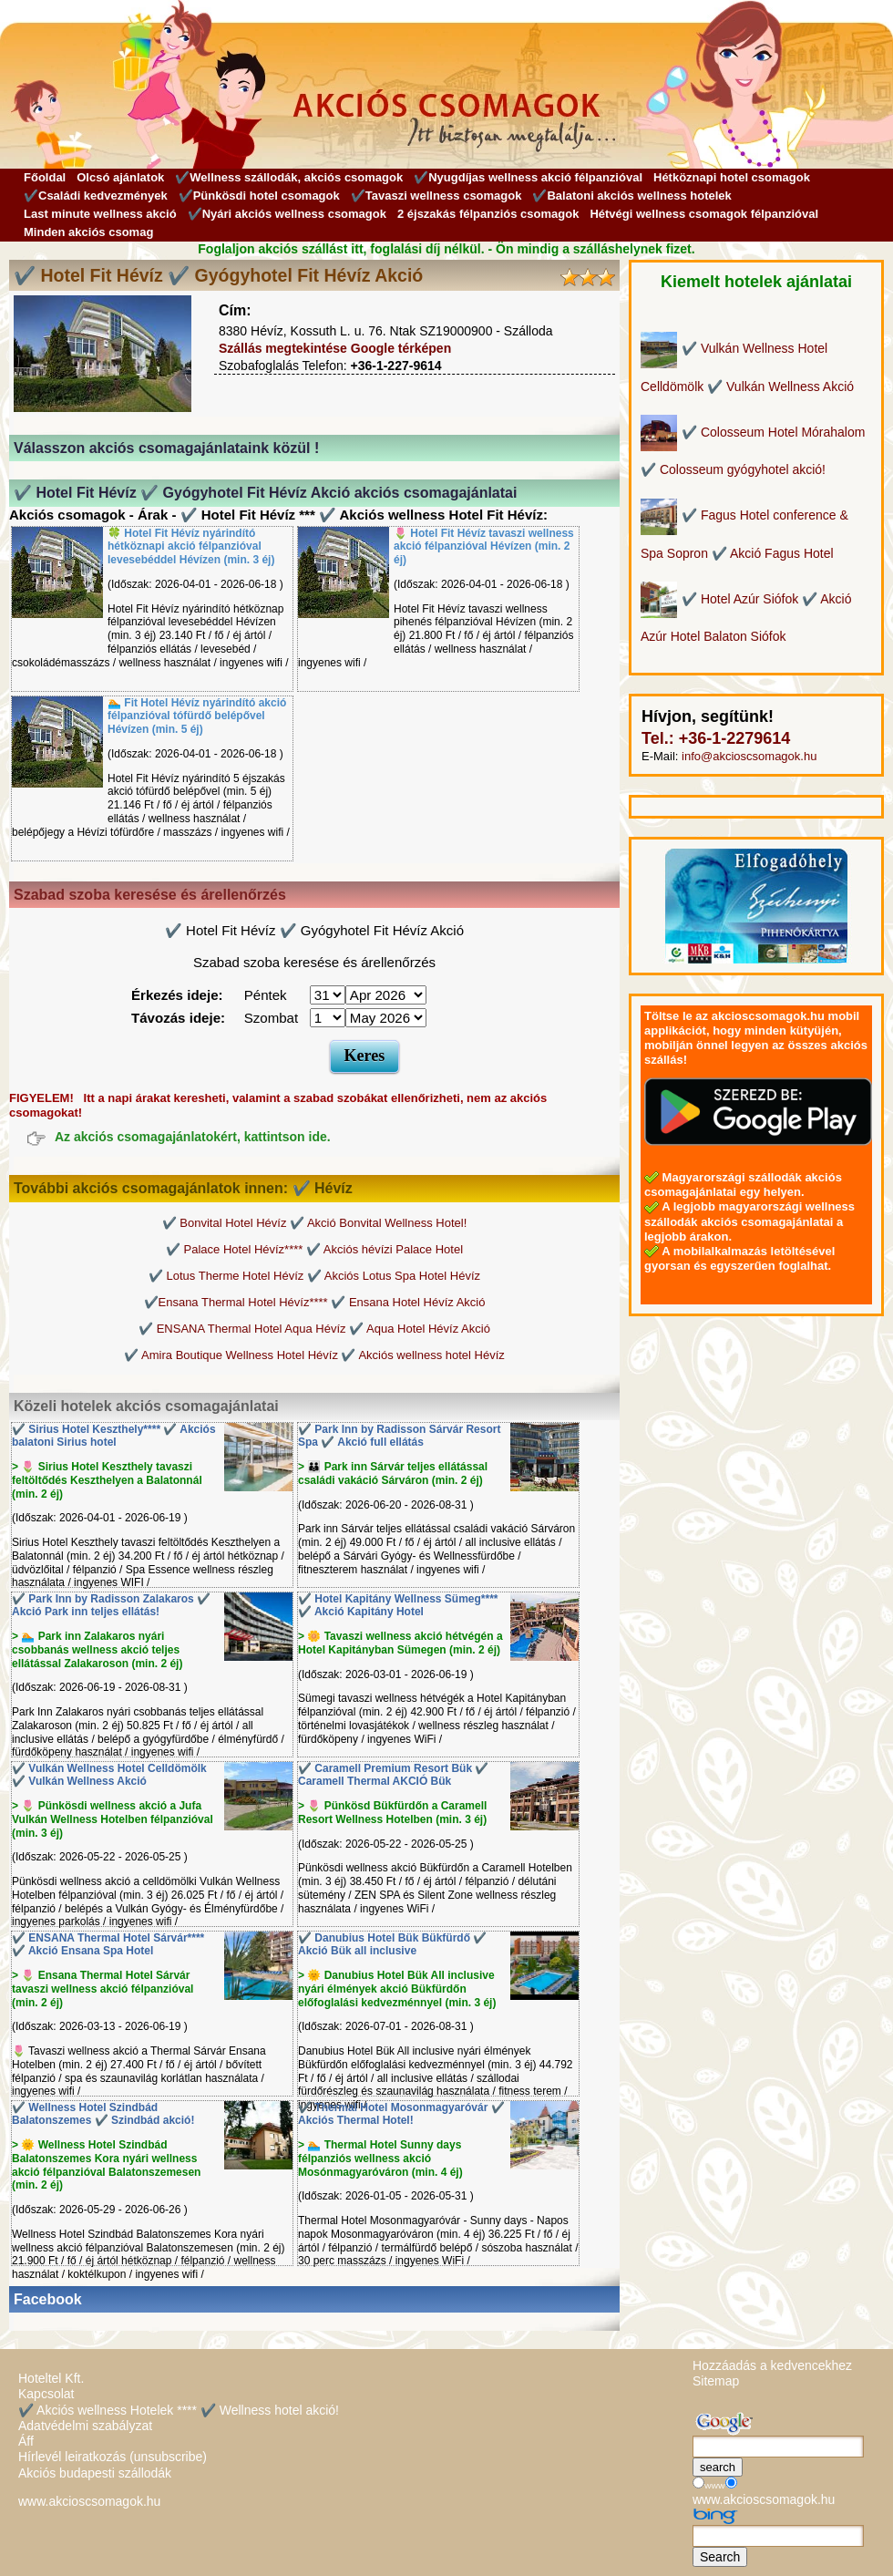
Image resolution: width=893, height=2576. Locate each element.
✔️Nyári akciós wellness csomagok (287, 214)
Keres (364, 1055)
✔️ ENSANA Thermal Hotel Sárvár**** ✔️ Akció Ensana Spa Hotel (108, 1945)
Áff (26, 2441)
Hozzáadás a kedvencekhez (772, 2365)
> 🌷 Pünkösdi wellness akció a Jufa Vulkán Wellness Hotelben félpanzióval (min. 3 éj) (112, 1819)
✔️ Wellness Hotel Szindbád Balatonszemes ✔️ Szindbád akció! (103, 2114)
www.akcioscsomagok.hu (89, 2501)
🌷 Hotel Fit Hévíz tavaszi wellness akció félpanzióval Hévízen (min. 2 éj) (484, 547)
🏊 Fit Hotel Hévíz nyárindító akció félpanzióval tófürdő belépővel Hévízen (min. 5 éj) (197, 716)
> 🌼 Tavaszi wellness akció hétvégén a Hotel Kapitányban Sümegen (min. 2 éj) (400, 1643)
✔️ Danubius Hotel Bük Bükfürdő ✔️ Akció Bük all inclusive (392, 1945)
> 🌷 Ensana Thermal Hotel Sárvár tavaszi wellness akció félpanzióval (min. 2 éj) (102, 1989)
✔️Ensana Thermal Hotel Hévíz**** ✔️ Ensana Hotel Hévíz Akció (315, 1302)
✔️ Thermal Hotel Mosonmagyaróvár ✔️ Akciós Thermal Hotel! (401, 2114)
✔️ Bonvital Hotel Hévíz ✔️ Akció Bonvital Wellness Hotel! (314, 1223)
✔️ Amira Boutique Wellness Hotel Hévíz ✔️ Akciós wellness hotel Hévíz (314, 1355)
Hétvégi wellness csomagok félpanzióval (704, 214)
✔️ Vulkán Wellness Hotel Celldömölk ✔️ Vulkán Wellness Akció (109, 1775)
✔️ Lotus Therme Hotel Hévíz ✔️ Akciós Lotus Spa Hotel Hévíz (314, 1276)
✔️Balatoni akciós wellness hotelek (631, 195)
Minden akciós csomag (88, 232)
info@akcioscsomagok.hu (749, 756)
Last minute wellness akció (100, 214)
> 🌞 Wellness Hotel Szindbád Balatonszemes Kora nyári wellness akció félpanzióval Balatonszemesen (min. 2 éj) (106, 2164)
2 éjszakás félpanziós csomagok (488, 214)
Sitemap (716, 2381)
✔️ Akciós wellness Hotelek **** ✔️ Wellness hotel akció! (178, 2410)
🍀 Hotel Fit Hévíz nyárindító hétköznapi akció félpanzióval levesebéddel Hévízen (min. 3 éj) (191, 547)
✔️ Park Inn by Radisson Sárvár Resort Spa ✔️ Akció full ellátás (399, 1436)
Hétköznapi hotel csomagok (731, 177)
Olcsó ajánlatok (120, 177)
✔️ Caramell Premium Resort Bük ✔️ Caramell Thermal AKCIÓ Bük (393, 1775)
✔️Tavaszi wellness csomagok (436, 195)
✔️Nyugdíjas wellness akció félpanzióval (528, 177)
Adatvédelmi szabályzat (85, 2425)
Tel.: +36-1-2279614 (716, 738)
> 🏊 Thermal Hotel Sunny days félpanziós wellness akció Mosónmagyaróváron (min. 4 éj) (380, 2158)
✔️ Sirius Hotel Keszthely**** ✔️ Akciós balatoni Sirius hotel (114, 1436)
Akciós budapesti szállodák (94, 2473)
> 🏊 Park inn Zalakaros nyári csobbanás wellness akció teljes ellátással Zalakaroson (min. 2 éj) (97, 1650)
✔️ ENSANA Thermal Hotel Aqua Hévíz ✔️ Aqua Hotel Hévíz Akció (314, 1328)
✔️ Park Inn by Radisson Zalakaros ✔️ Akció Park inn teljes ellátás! (111, 1605)
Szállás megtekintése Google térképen (335, 348)
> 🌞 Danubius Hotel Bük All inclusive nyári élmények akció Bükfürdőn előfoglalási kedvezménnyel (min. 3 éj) (397, 1989)
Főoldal (45, 177)
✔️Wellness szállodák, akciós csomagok (289, 177)
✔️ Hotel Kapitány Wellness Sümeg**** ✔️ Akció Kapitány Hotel (398, 1605)
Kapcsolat (46, 2393)
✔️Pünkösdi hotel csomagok (259, 195)
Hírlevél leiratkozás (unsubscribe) (112, 2456)
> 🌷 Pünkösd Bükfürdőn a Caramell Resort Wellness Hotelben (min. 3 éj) (392, 1812)
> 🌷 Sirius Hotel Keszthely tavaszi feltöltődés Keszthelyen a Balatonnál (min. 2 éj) (107, 1480)
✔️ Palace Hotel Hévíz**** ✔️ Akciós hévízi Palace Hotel (314, 1249)
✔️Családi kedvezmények (96, 195)
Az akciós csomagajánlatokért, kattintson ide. (193, 1137)
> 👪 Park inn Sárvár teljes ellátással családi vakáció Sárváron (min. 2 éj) (393, 1473)
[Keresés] (778, 2447)
